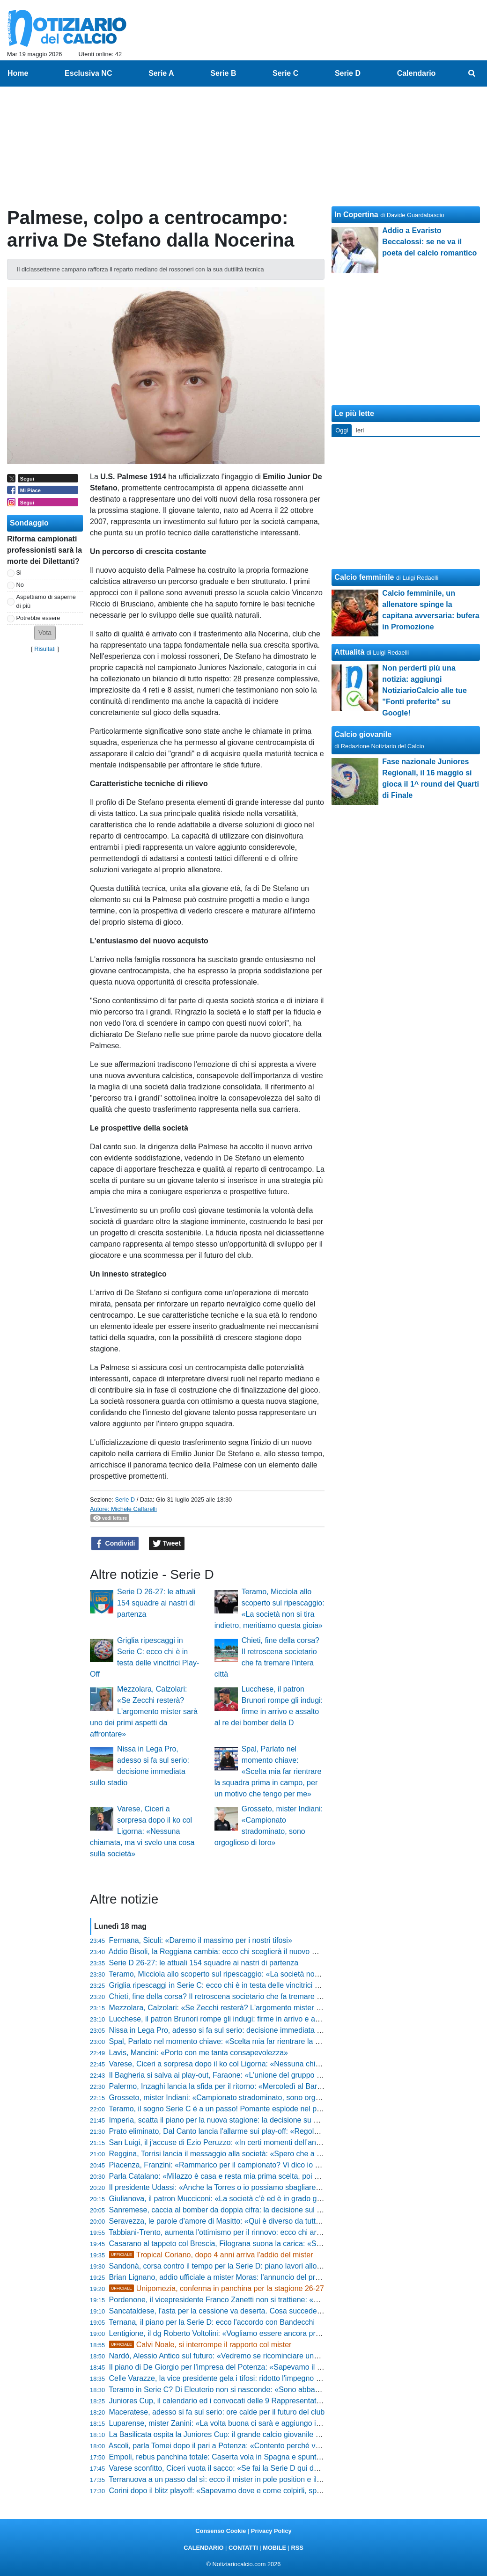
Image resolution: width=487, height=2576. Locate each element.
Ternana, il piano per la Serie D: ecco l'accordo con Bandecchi (212, 2322)
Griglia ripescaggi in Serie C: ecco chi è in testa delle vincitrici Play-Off (225, 1985)
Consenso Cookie (220, 2530)
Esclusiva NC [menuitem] (88, 73)
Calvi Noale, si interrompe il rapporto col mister (200, 2345)
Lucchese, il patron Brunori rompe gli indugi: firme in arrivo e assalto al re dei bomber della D (262, 2019)
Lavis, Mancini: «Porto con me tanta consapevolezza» (198, 2053)
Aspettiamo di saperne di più (46, 601)
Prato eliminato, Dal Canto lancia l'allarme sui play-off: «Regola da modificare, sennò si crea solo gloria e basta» (295, 2131)
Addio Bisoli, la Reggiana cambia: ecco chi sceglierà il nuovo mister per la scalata (244, 1952)
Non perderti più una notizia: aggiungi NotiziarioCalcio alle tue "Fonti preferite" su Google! (424, 690)
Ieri (359, 430)
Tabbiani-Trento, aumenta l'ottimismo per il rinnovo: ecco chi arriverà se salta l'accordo (252, 2232)
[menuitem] (472, 73)
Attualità (349, 652)
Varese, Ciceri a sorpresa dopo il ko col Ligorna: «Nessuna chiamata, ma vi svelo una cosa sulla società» (142, 1831)
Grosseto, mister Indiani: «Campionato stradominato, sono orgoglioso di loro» (237, 2098)
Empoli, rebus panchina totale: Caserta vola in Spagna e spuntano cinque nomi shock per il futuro (271, 2457)
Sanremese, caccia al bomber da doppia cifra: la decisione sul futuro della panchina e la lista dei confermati (287, 2210)
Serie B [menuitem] (223, 73)
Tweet (167, 1544)
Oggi (341, 430)
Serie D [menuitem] (348, 73)
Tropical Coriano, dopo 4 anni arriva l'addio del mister (211, 2255)
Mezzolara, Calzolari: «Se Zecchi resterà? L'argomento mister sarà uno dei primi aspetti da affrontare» (144, 1711)
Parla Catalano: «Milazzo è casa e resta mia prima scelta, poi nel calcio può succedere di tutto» (267, 2176)
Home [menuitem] (17, 73)
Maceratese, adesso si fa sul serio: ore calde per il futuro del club (217, 2412)
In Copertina (356, 215)
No (20, 584)
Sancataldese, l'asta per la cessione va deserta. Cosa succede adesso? (228, 2311)
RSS (297, 2547)
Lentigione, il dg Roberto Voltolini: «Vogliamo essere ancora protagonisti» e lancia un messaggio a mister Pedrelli (296, 2333)
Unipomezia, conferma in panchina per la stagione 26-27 (216, 2288)
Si (19, 572)
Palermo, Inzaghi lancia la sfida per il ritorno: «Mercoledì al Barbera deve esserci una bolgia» (263, 2086)
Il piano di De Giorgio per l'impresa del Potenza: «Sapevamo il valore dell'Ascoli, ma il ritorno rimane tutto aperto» (297, 2367)
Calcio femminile (364, 577)
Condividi (115, 1544)
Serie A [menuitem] (161, 73)
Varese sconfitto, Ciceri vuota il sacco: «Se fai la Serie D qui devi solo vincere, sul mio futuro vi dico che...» (286, 2468)
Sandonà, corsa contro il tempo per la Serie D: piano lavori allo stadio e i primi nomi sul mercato (268, 2266)
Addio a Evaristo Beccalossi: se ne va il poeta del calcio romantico (429, 241)
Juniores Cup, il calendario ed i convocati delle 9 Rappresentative (217, 2401)
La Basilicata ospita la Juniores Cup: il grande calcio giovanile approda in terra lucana (251, 2434)
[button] (45, 633)
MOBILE (274, 2547)
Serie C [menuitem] (285, 73)
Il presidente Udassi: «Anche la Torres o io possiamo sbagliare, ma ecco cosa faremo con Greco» (271, 2187)
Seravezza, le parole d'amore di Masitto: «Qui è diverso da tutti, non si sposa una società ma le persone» (283, 2221)
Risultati (45, 648)
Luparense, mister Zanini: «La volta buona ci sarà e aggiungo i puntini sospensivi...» (248, 2423)
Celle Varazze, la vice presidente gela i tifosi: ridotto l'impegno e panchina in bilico (244, 2378)
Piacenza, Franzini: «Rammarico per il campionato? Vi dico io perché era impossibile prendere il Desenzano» (290, 2165)
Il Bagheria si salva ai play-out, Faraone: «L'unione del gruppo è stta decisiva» (239, 2075)
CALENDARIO (203, 2547)
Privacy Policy (271, 2530)
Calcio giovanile (362, 734)
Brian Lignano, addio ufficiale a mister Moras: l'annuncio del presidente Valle (235, 2277)
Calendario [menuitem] (416, 73)
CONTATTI (243, 2547)
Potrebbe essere (38, 617)
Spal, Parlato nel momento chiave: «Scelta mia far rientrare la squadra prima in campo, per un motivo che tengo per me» (268, 1771)
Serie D (125, 1499)
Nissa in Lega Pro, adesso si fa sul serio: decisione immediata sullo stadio (231, 2030)
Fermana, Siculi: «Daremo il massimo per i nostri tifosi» (200, 1940)
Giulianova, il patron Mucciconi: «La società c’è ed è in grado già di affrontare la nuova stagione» (269, 2199)
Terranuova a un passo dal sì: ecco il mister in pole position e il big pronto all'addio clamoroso (263, 2479)
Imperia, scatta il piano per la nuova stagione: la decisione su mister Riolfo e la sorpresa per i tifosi (272, 2120)
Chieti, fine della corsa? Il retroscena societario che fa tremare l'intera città (231, 1996)
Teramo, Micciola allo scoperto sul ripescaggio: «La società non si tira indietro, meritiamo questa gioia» (279, 1974)
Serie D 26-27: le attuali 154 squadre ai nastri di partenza (156, 1603)
